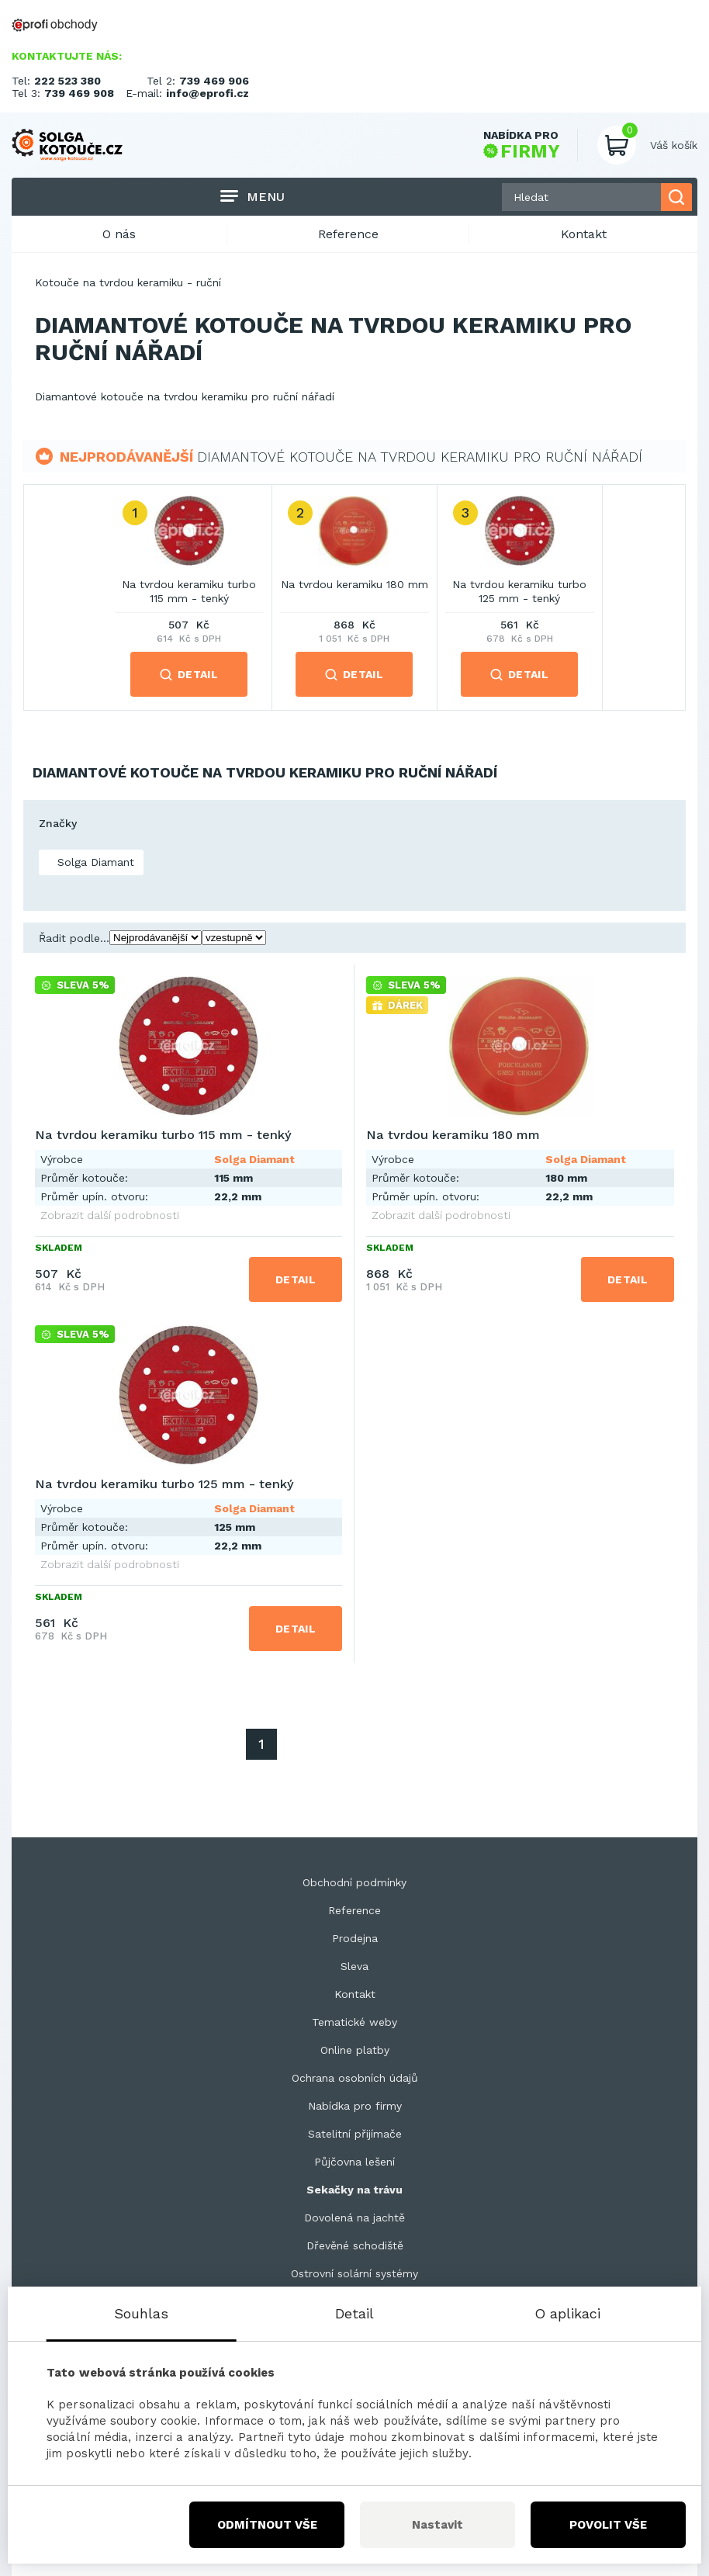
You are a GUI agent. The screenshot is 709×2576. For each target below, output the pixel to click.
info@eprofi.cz (207, 93)
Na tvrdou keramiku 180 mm (354, 584)
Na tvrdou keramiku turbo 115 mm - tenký (189, 591)
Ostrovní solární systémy (354, 2273)
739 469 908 (79, 93)
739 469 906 (214, 80)
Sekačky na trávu (354, 2189)
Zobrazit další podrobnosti (109, 1215)
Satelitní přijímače (355, 2134)
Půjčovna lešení (354, 2161)
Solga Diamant (94, 862)
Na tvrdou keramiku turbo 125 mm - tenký (519, 591)
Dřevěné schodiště (354, 2245)
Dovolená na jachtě (354, 2217)
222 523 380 (67, 80)
